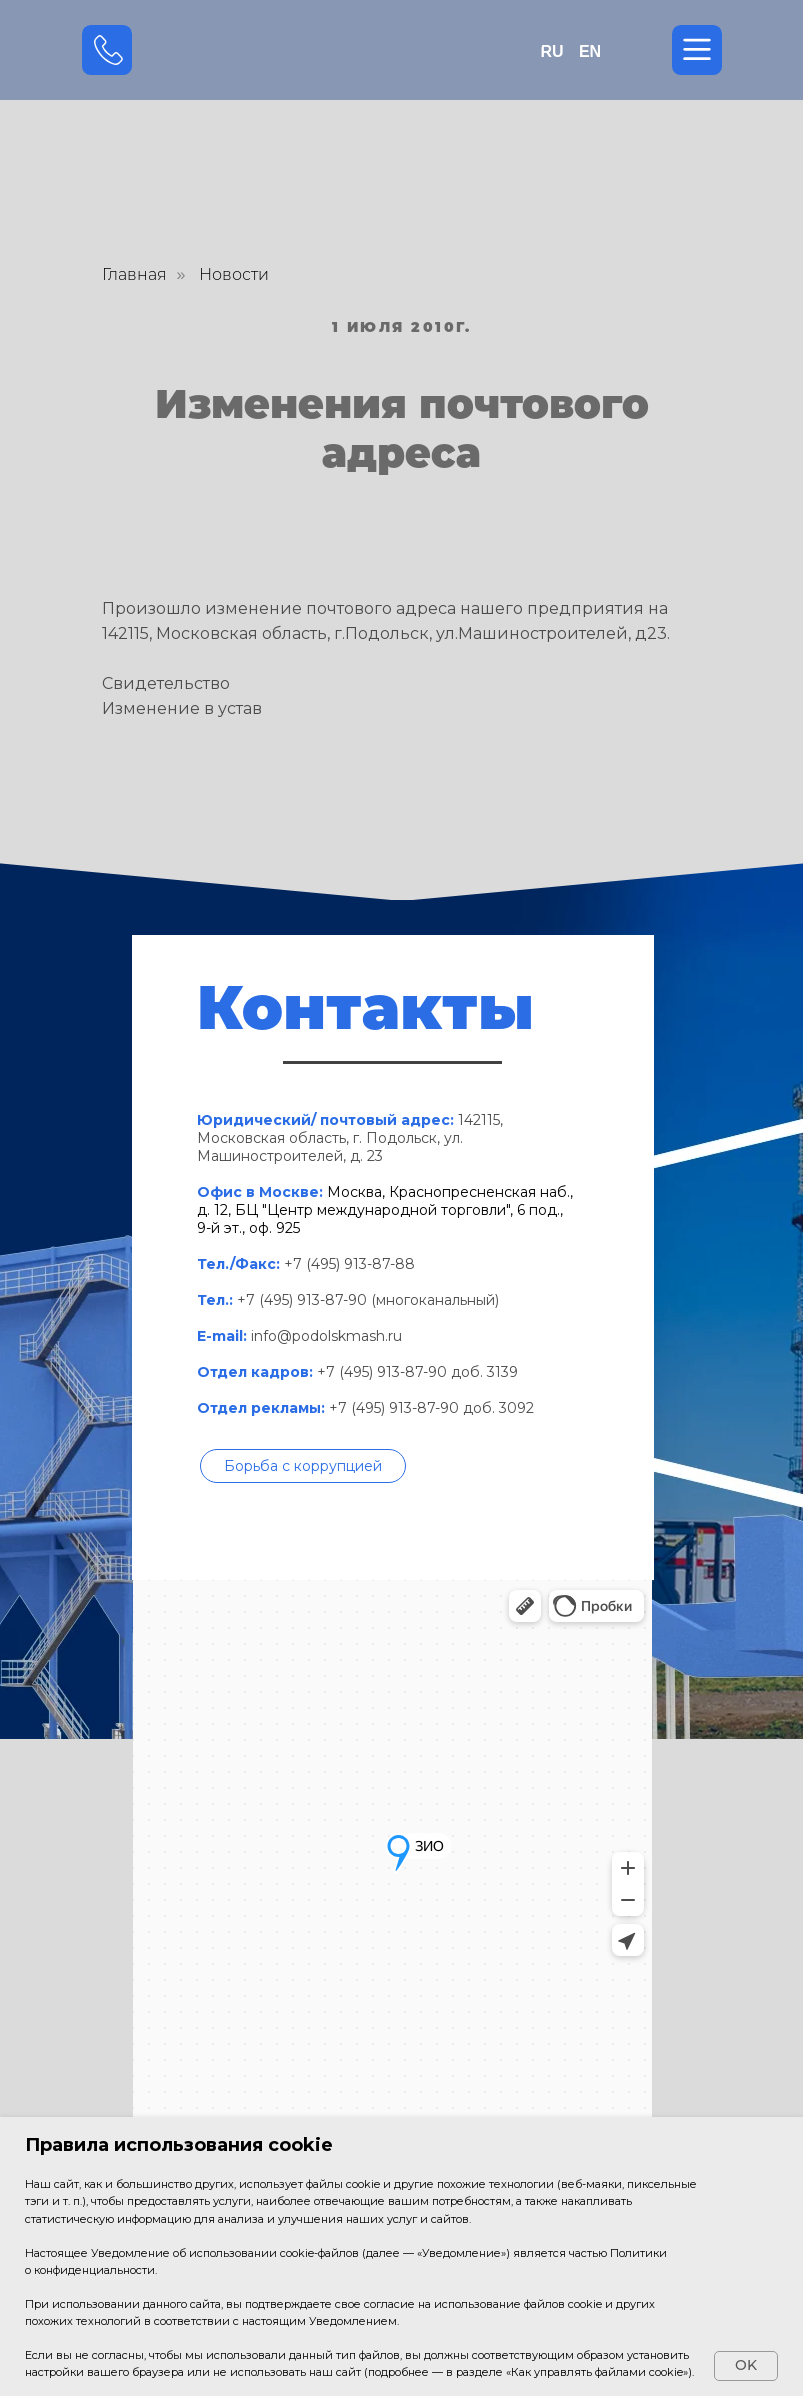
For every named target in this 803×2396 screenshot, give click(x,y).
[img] (402, 50)
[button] (303, 1466)
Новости (234, 274)
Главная (134, 274)
